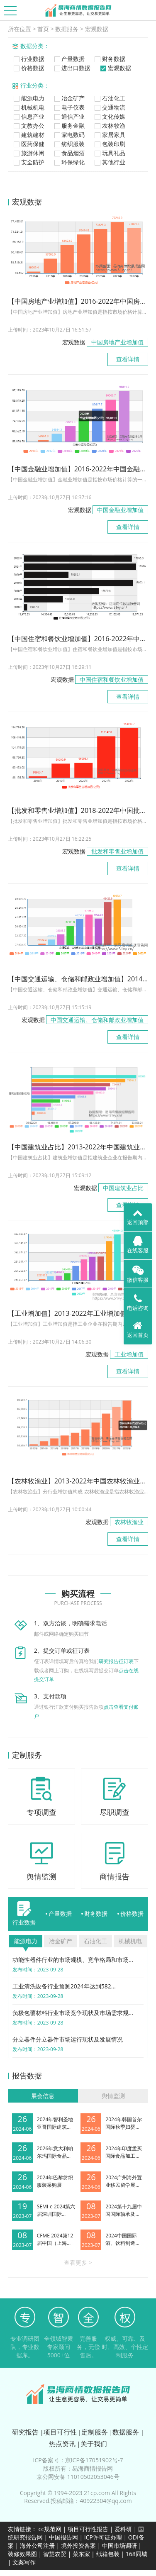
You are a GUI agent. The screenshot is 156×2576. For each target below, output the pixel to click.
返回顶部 (138, 1217)
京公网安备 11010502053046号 (78, 2477)
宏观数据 (96, 29)
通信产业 (69, 116)
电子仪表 (69, 107)
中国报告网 (63, 2537)
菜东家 (81, 2554)
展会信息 (42, 2096)
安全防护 (28, 162)
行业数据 (28, 59)
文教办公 (28, 125)
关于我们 (93, 2443)
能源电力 (28, 98)
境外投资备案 (79, 2545)
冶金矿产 (69, 98)
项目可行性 (60, 2432)
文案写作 (24, 2562)
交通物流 (109, 107)
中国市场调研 (119, 2545)
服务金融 (69, 125)
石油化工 (109, 98)
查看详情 (127, 359)
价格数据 (28, 68)
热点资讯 (62, 2443)
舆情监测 (113, 2096)
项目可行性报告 (88, 2529)
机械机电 (28, 107)
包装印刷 (109, 144)
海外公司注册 (37, 2545)
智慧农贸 (54, 2554)
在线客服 (138, 1245)
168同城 (136, 2554)
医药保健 (28, 144)
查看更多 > (78, 2262)
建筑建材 (28, 135)
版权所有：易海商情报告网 (78, 2468)
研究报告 (25, 2432)
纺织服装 (69, 144)
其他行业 (109, 162)
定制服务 (94, 2432)
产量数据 (69, 59)
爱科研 (123, 2529)
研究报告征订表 (116, 1661)
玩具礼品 (109, 153)
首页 (43, 29)
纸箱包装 (107, 2554)
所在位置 (19, 29)
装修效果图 (22, 2554)
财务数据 (109, 59)
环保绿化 (69, 162)
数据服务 (66, 29)
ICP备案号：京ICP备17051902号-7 (78, 2460)
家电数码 (69, 135)
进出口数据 (71, 68)
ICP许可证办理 (103, 2537)
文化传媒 (109, 116)
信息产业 (28, 116)
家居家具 (109, 135)
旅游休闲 (28, 153)
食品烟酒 (69, 153)
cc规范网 (49, 2529)
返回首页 (138, 1329)
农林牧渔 (109, 125)
